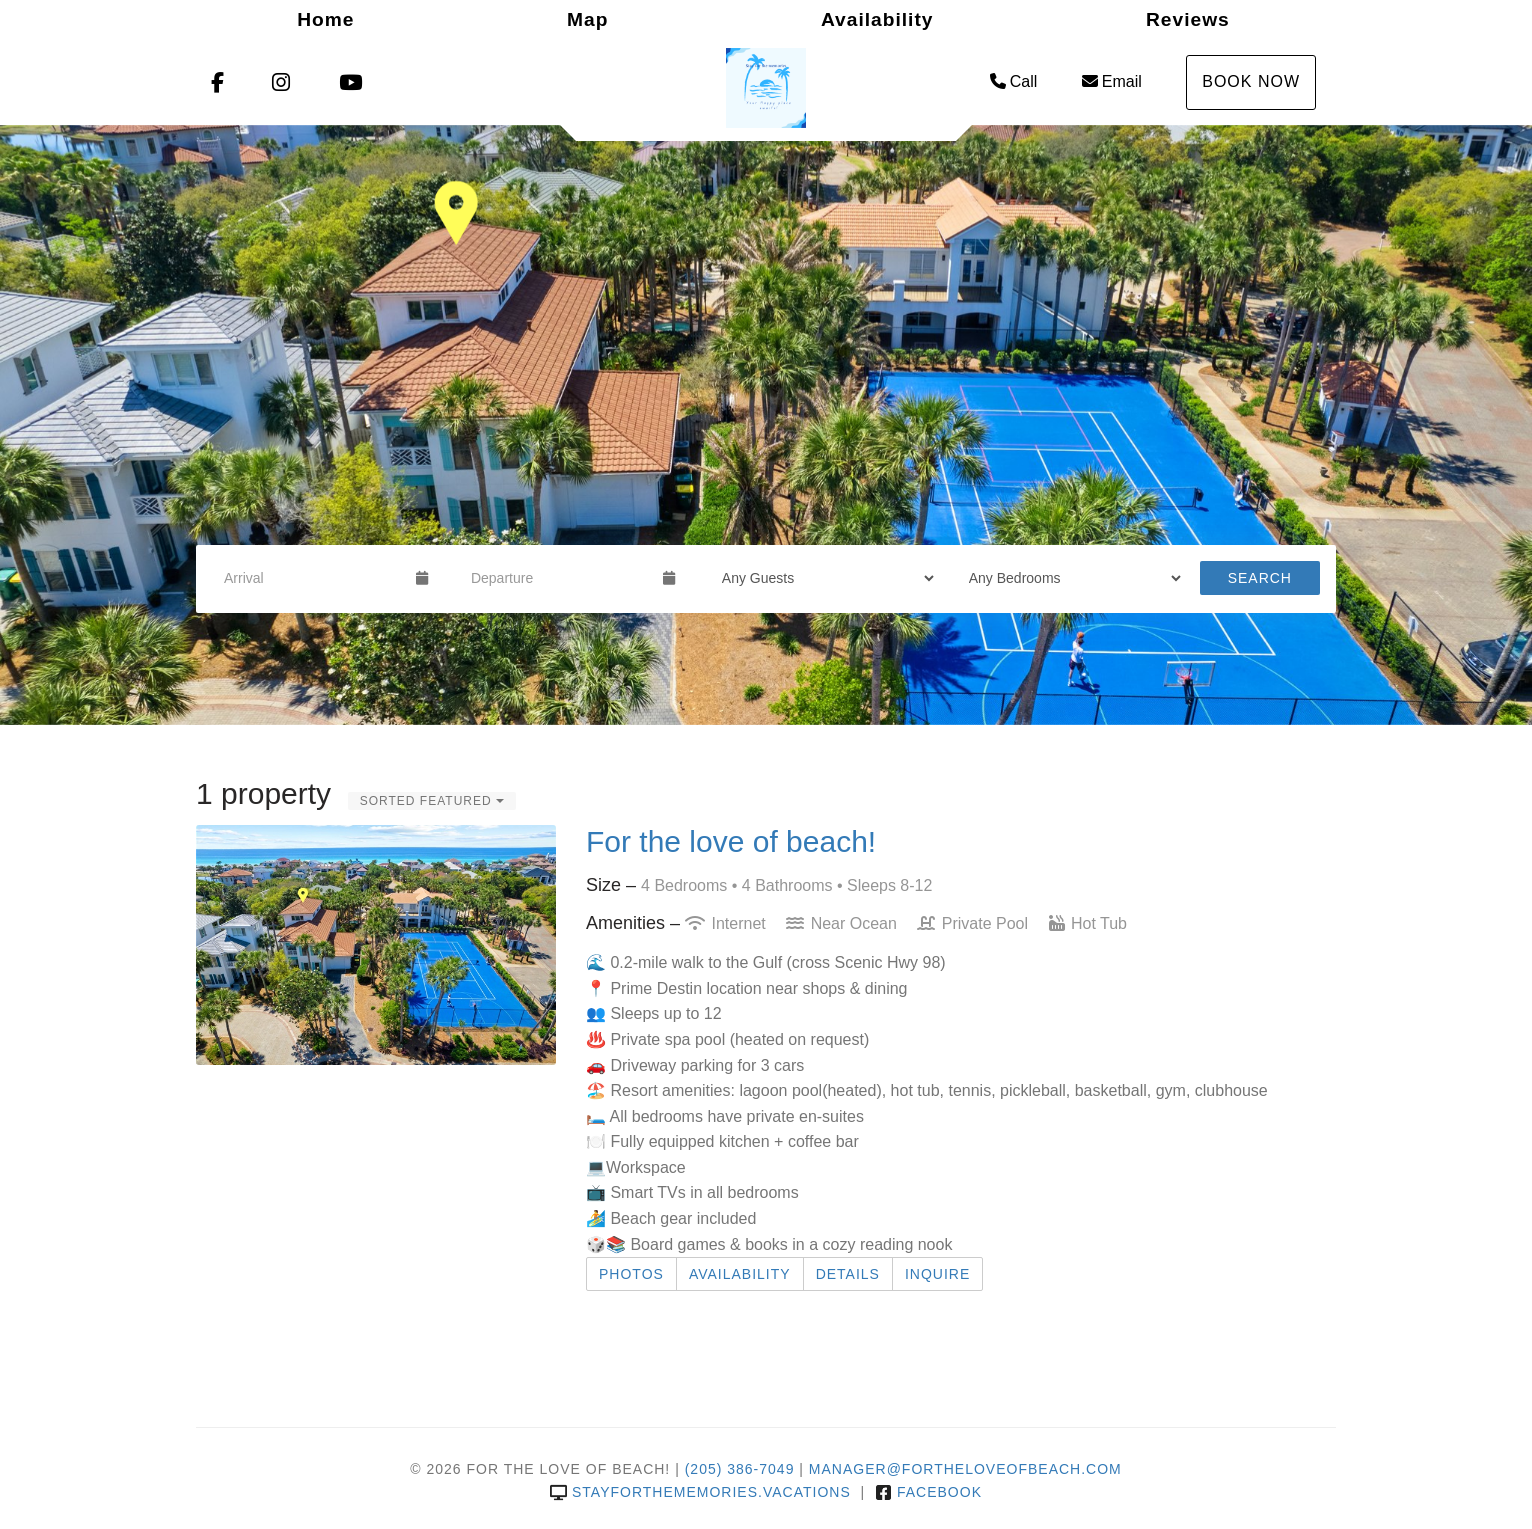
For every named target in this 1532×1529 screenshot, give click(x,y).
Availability (877, 19)
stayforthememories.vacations (700, 1492)
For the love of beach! (731, 841)
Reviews (1188, 19)
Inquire (937, 1274)
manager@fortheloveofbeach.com (965, 1469)
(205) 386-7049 (740, 1469)
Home (325, 19)
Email (1112, 81)
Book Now (1251, 81)
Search (1260, 578)
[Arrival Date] (311, 578)
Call (1014, 81)
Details (848, 1274)
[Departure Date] (558, 578)
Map (587, 19)
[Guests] (821, 578)
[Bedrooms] (1068, 578)
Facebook (928, 1492)
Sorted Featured (432, 801)
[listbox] (766, 425)
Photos (631, 1274)
